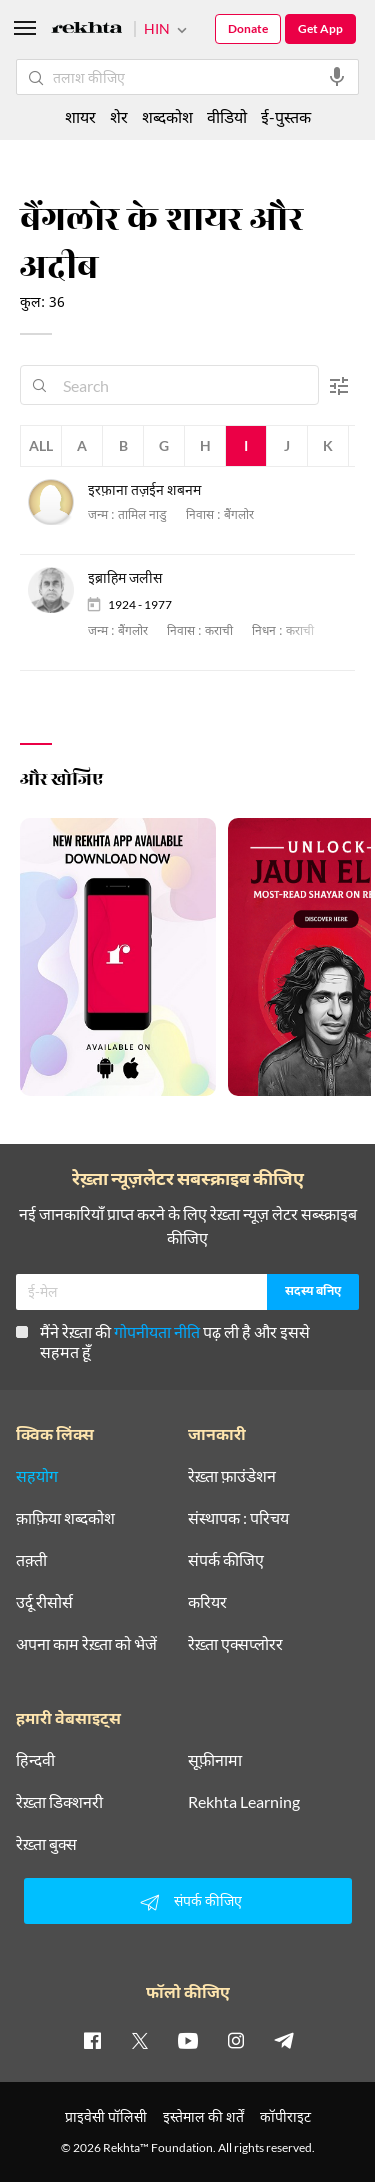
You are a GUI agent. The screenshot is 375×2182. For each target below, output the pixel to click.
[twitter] (140, 2040)
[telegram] (284, 2040)
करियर (207, 1602)
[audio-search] (337, 77)
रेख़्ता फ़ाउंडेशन (232, 1476)
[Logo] (87, 30)
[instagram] (236, 2040)
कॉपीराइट (285, 2116)
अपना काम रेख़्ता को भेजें (86, 1644)
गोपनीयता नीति (157, 1331)
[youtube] (188, 2040)
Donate (248, 28)
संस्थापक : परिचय (238, 1518)
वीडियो (227, 116)
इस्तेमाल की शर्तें (203, 2116)
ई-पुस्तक (286, 116)
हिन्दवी (35, 1760)
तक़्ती (31, 1560)
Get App (320, 28)
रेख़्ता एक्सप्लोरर (235, 1644)
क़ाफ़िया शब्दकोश (65, 1518)
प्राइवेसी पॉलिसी (106, 2116)
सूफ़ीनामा (215, 1760)
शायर (80, 116)
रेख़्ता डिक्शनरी (59, 1802)
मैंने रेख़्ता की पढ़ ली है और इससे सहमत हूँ (163, 1341)
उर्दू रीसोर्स (44, 1602)
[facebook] (92, 2040)
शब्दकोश (167, 116)
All (41, 445)
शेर (119, 116)
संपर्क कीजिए (226, 1560)
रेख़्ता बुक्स (46, 1844)
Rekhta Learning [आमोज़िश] (244, 1802)
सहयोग (37, 1476)
